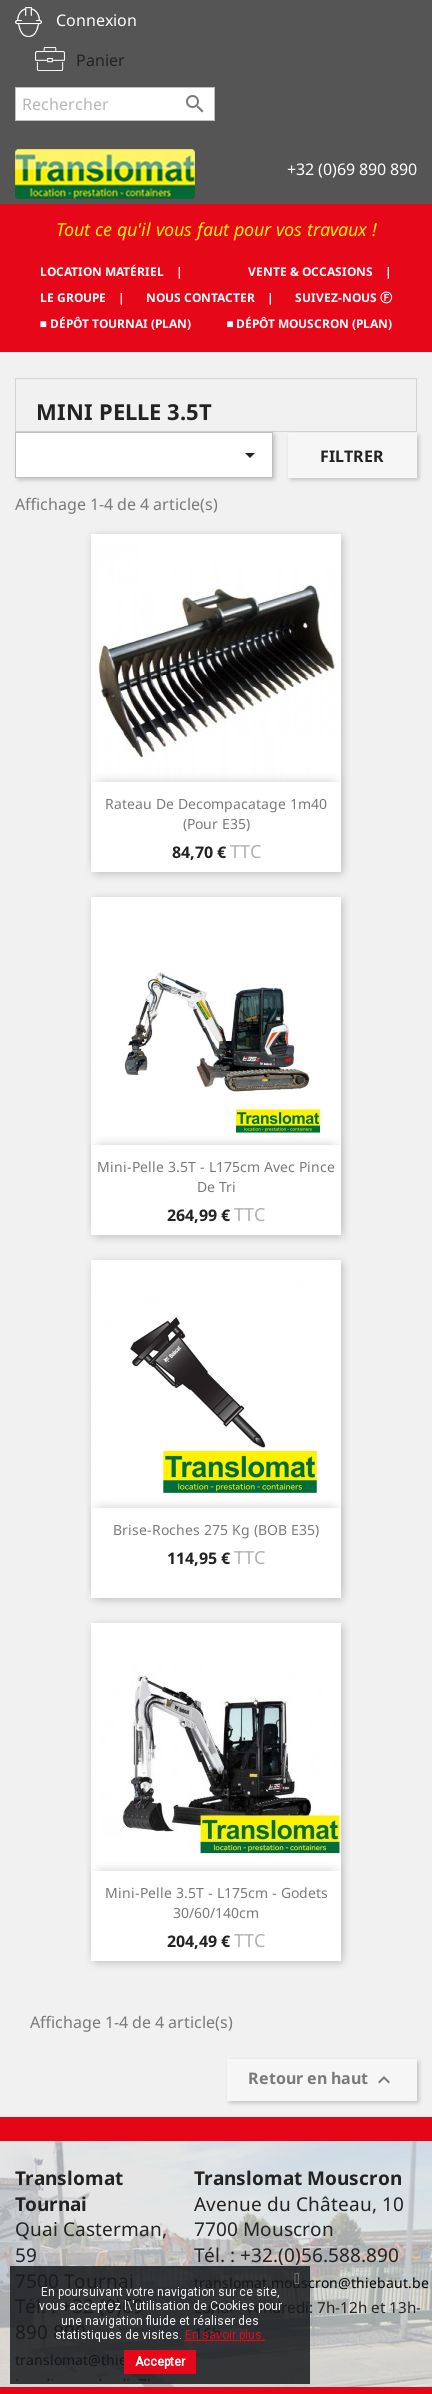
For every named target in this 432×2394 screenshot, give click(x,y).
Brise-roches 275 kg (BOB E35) (216, 1529)
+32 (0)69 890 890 (352, 169)
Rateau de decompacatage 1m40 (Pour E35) (216, 813)
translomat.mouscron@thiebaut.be (311, 2282)
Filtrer (352, 456)
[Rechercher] (115, 104)
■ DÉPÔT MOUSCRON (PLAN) (309, 323)
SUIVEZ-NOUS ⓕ (343, 297)
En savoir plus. (225, 2335)
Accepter (160, 2362)
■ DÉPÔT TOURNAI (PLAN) (115, 323)
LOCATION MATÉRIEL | (111, 271)
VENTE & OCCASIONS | (320, 271)
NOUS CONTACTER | (210, 297)
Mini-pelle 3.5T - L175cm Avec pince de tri (216, 1176)
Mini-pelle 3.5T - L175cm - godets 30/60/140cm (216, 1902)
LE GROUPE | (82, 297)
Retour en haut (322, 2080)
